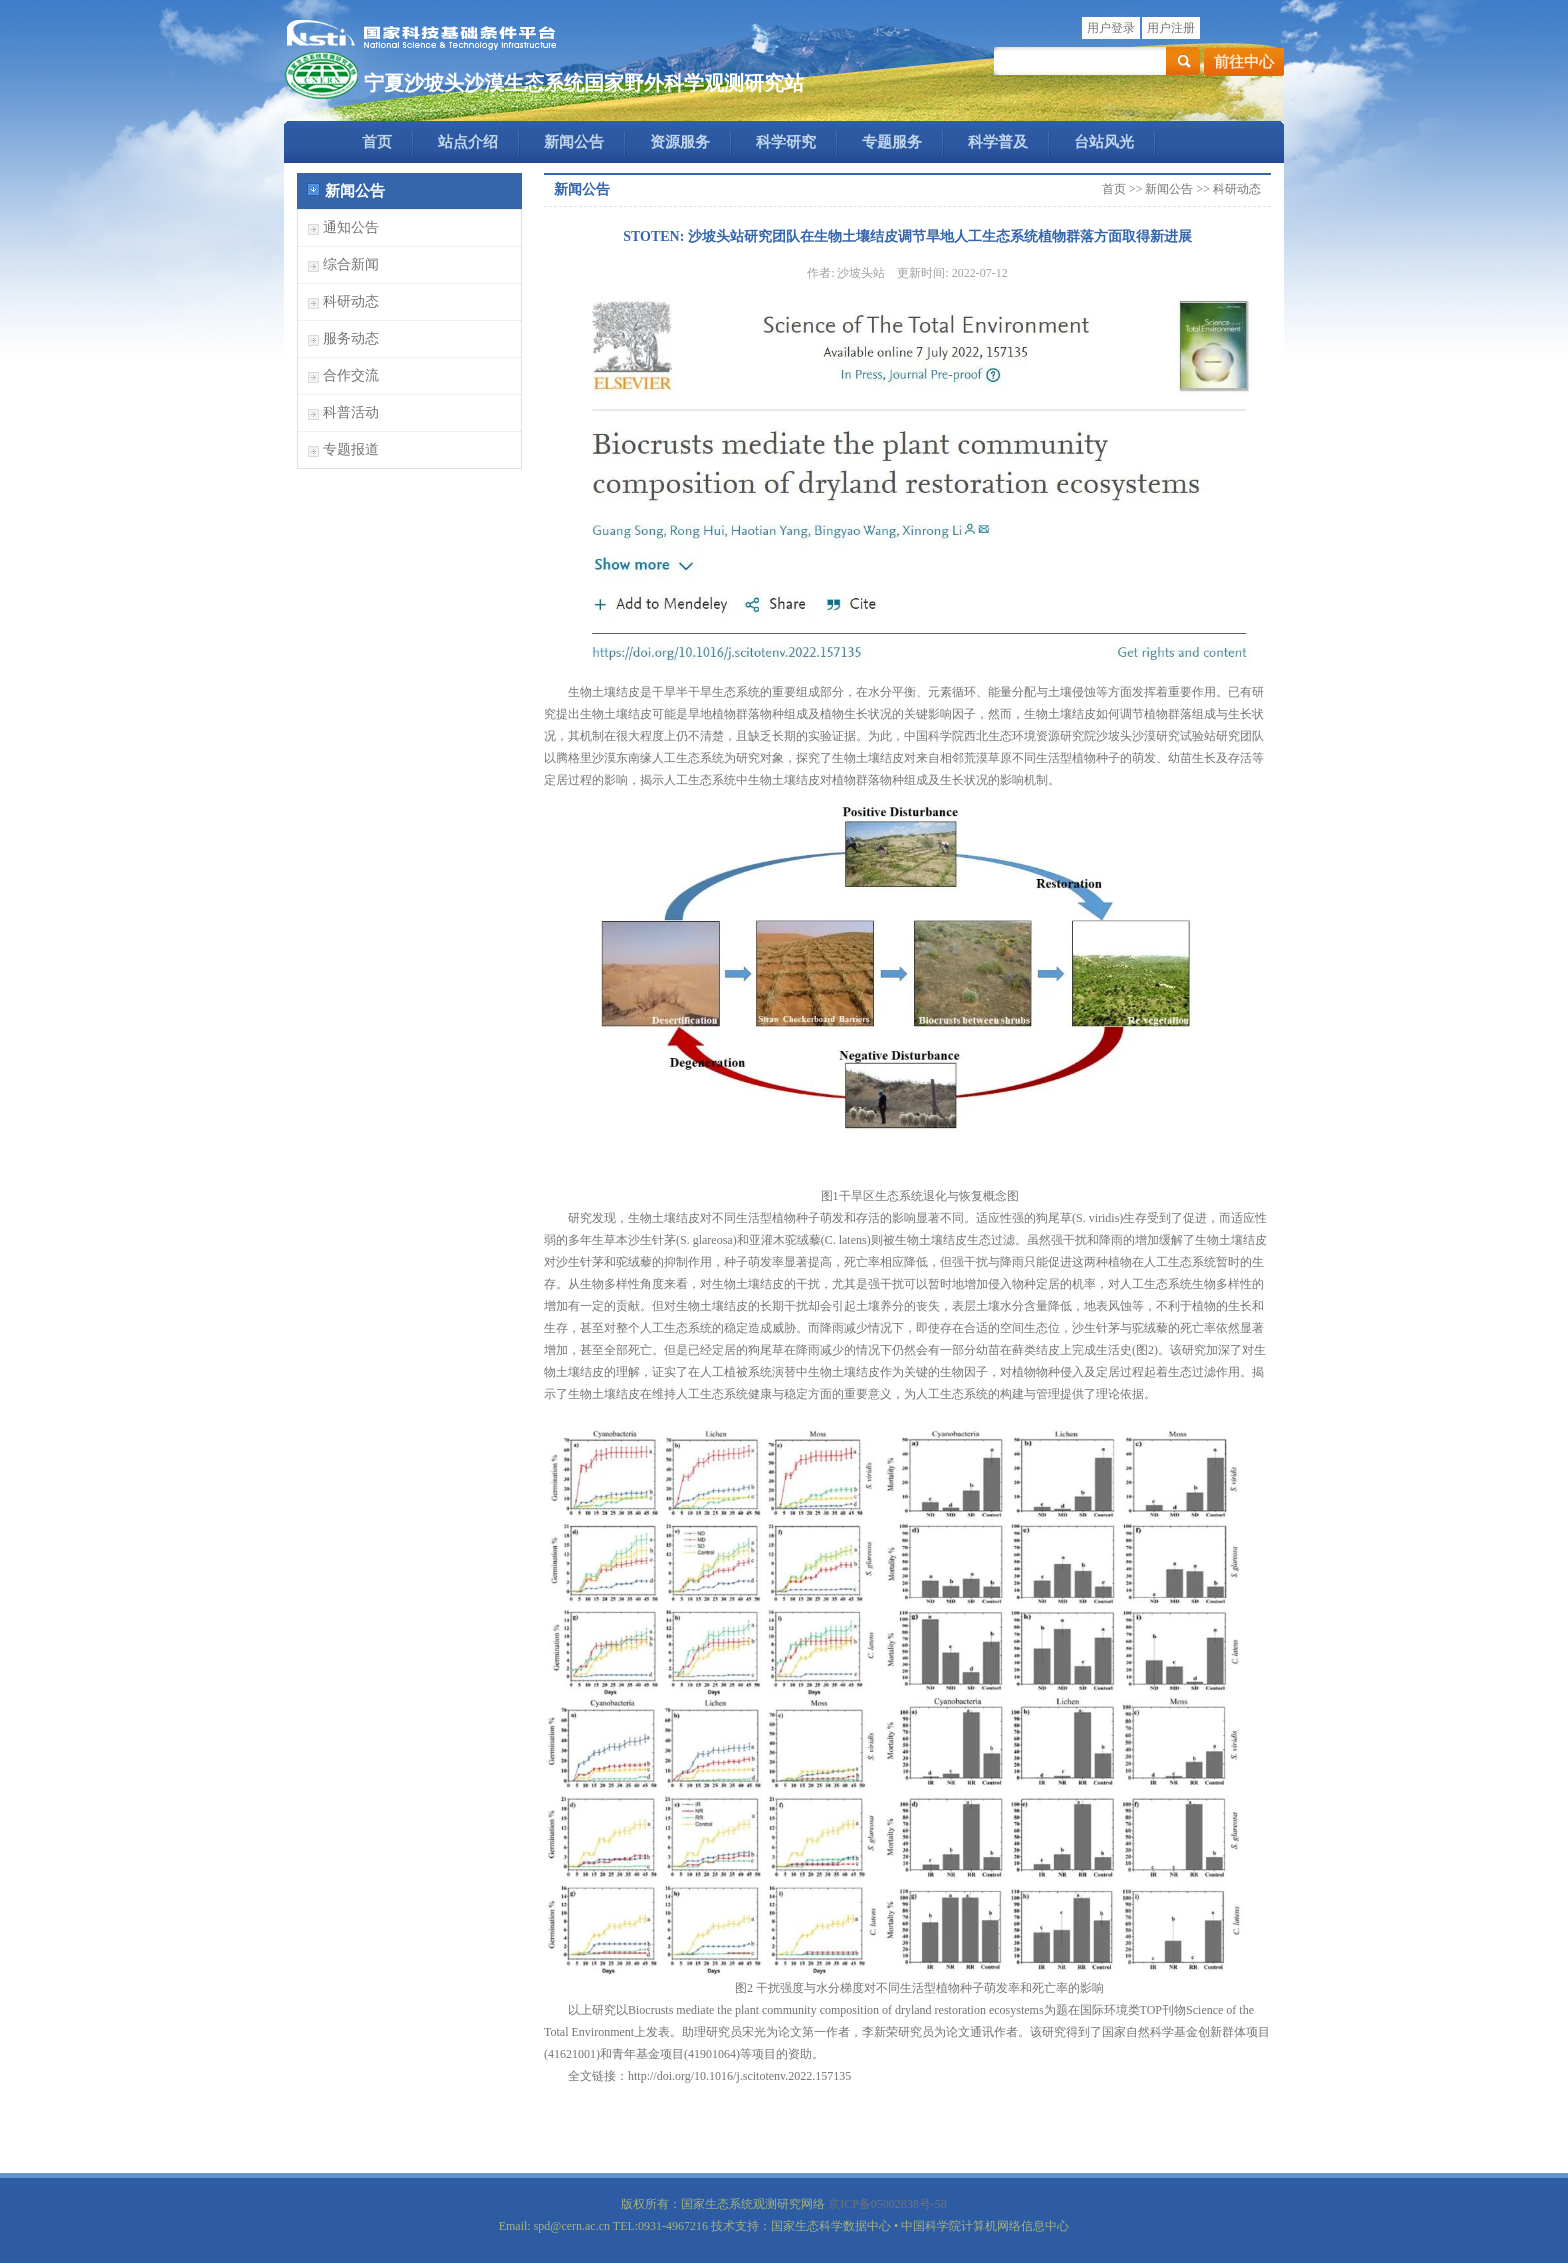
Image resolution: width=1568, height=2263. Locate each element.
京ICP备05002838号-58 (887, 2204)
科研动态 (351, 301)
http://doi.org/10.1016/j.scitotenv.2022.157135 (739, 2076)
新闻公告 (574, 142)
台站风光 (1104, 142)
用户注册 (1171, 28)
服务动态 (351, 338)
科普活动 (351, 412)
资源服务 (680, 142)
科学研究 (786, 142)
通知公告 (351, 227)
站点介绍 (468, 142)
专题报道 (351, 449)
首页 (377, 142)
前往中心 (1244, 62)
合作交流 (351, 375)
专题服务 (892, 142)
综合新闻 (351, 264)
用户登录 (1111, 28)
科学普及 (998, 142)
